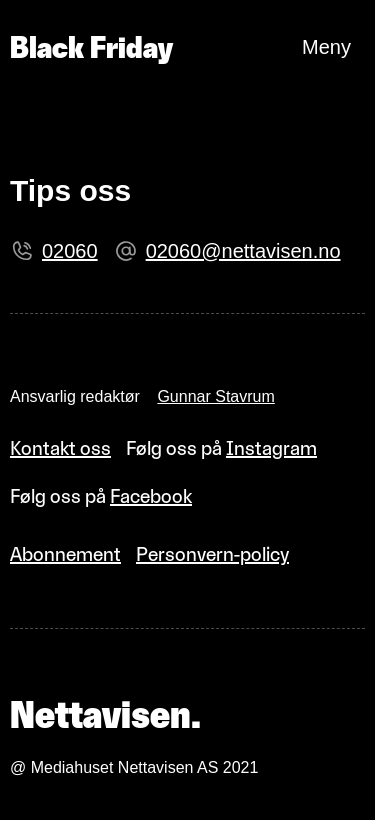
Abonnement (65, 554)
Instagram (271, 448)
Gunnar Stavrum (215, 396)
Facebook (151, 496)
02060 (70, 251)
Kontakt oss (60, 448)
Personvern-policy (212, 554)
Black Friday (91, 47)
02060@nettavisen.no (243, 251)
